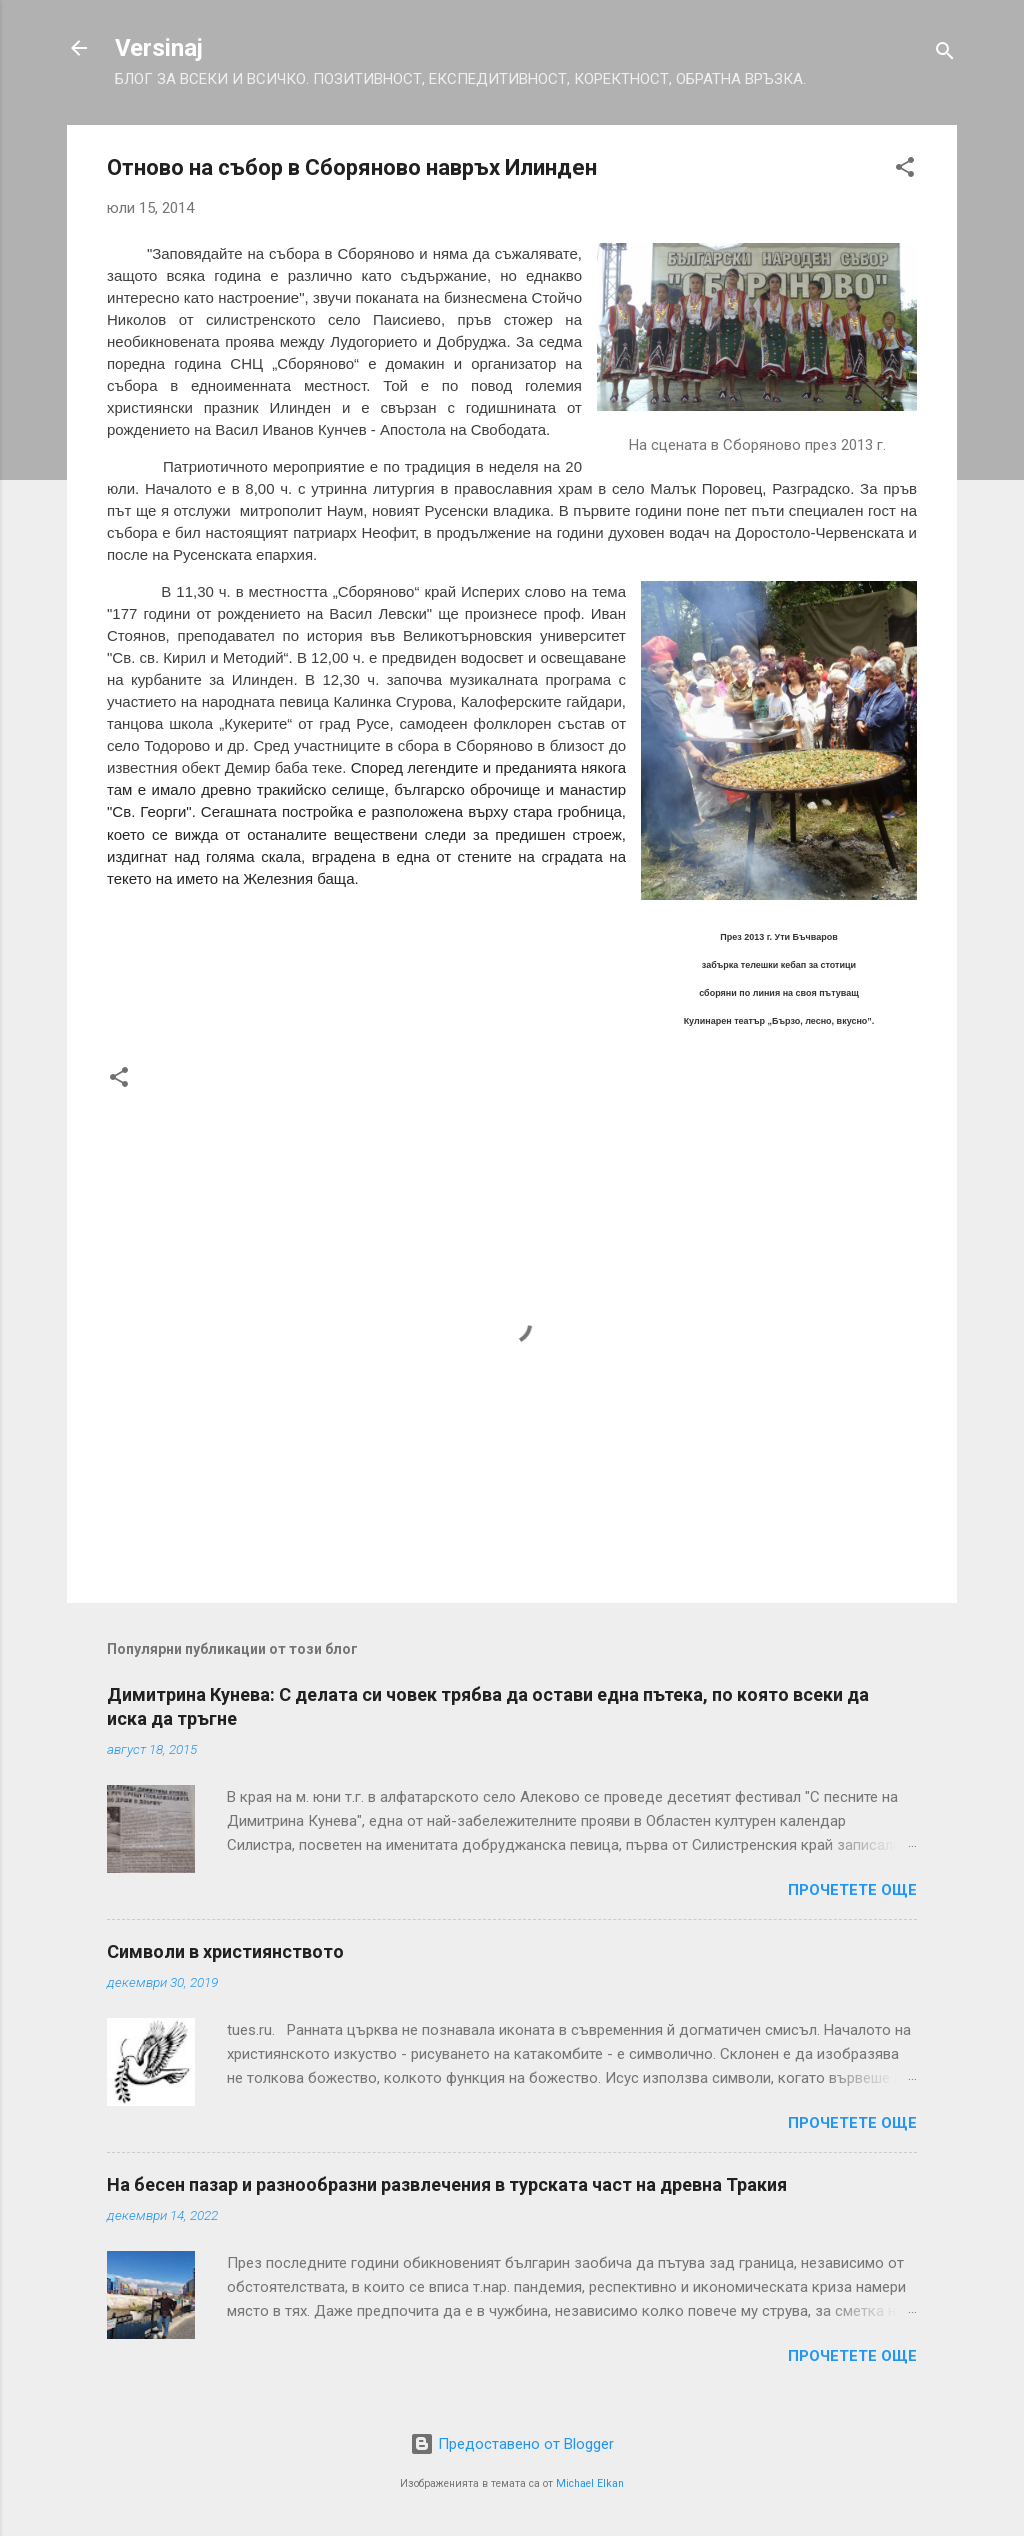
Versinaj (159, 48)
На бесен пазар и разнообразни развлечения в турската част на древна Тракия (447, 2184)
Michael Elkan (590, 2483)
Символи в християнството (225, 1951)
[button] (905, 170)
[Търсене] (945, 54)
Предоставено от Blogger (512, 2444)
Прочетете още (852, 1890)
